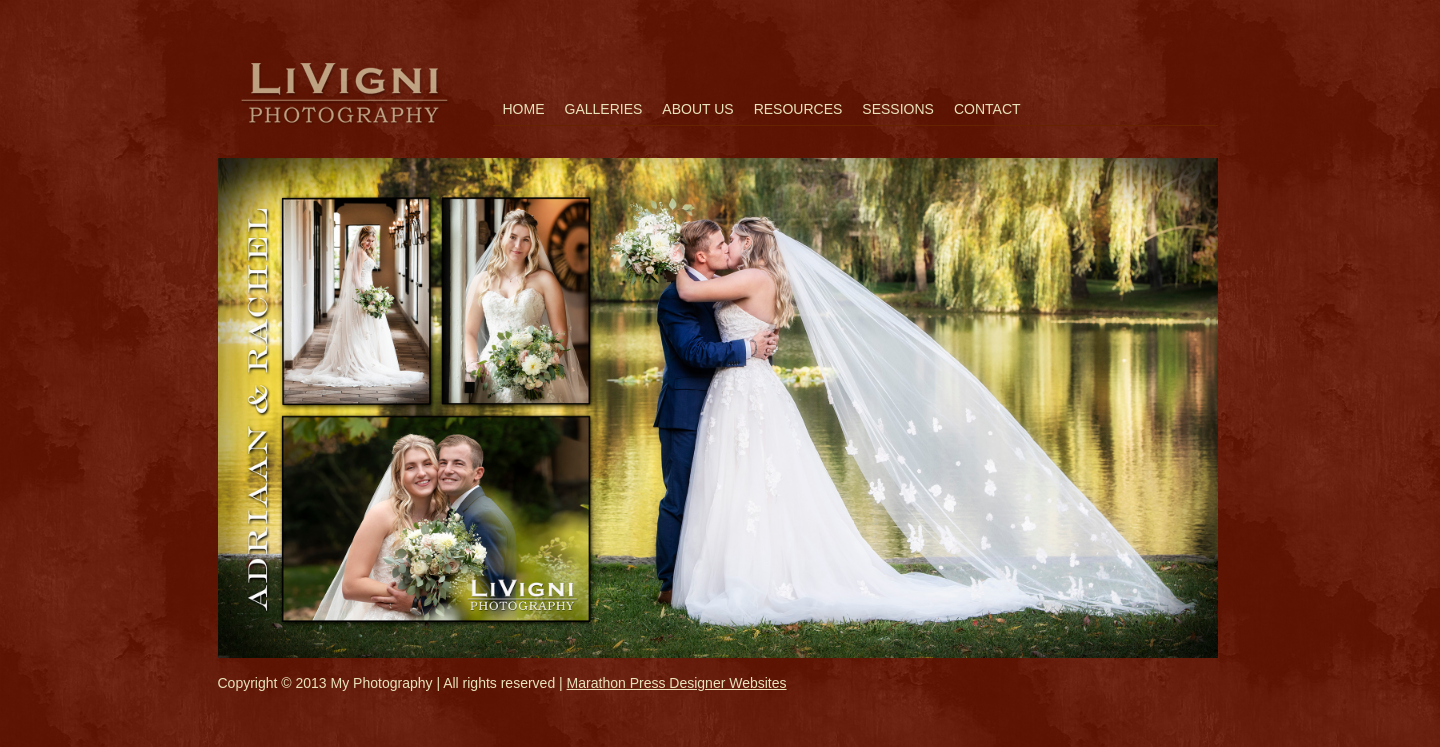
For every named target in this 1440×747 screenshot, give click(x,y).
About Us (697, 109)
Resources (798, 109)
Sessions (898, 109)
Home (524, 109)
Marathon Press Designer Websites (677, 683)
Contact (987, 109)
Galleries (604, 109)
